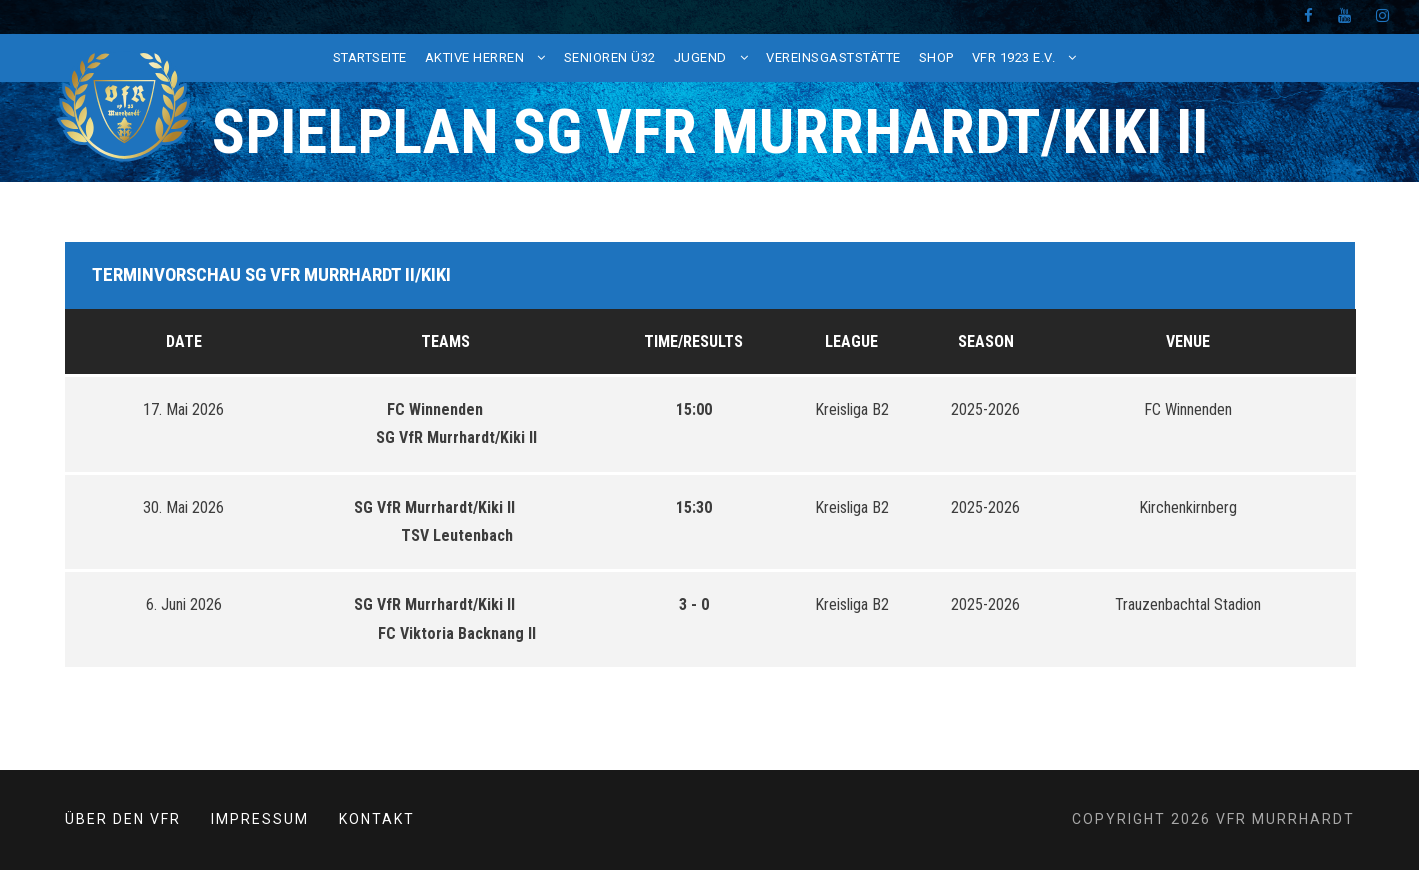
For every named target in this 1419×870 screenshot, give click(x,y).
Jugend (700, 57)
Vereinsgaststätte (833, 57)
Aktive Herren (475, 57)
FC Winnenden (446, 409)
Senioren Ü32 (610, 57)
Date (184, 341)
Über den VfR (123, 819)
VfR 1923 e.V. (1014, 57)
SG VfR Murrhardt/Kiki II (445, 437)
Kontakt (377, 819)
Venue (1188, 341)
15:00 (694, 409)
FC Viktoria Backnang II (446, 633)
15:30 (694, 507)
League (851, 341)
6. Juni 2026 (184, 604)
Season (986, 341)
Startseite (370, 57)
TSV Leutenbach (446, 535)
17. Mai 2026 (183, 409)
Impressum (260, 819)
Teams (445, 341)
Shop (936, 57)
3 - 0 (694, 604)
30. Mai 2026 (183, 507)
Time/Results (693, 341)
